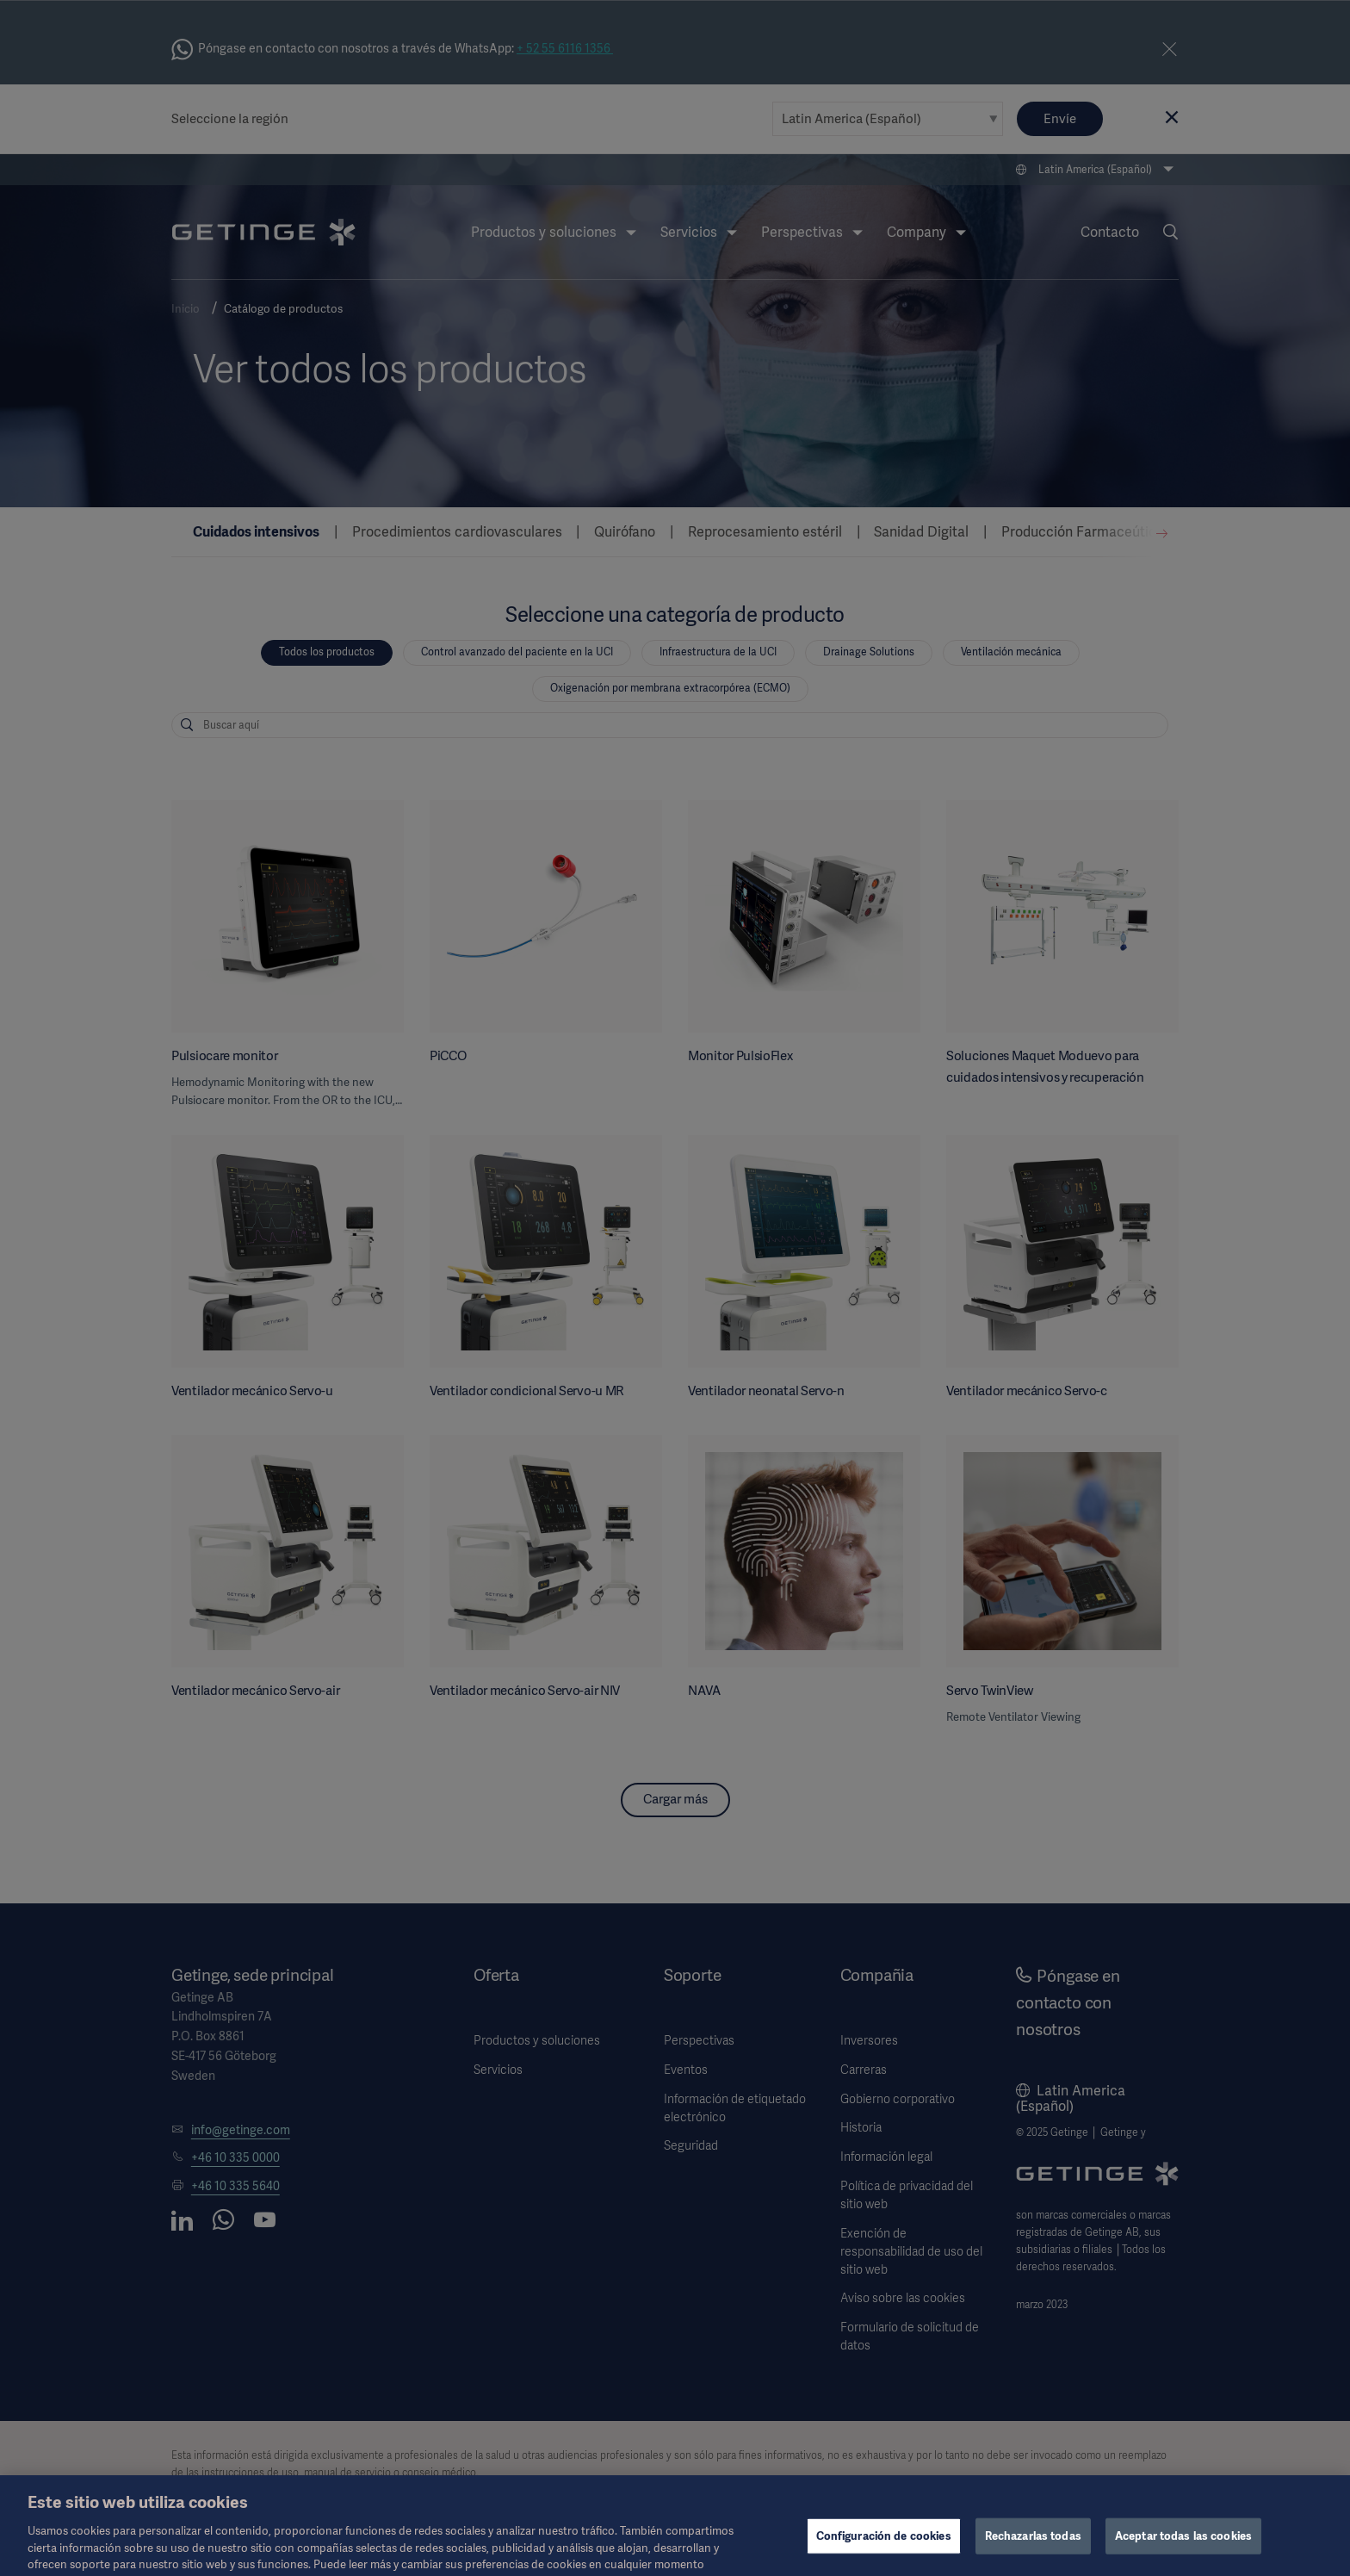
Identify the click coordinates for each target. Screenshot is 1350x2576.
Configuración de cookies (883, 2555)
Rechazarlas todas (1033, 2555)
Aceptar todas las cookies (1183, 2555)
